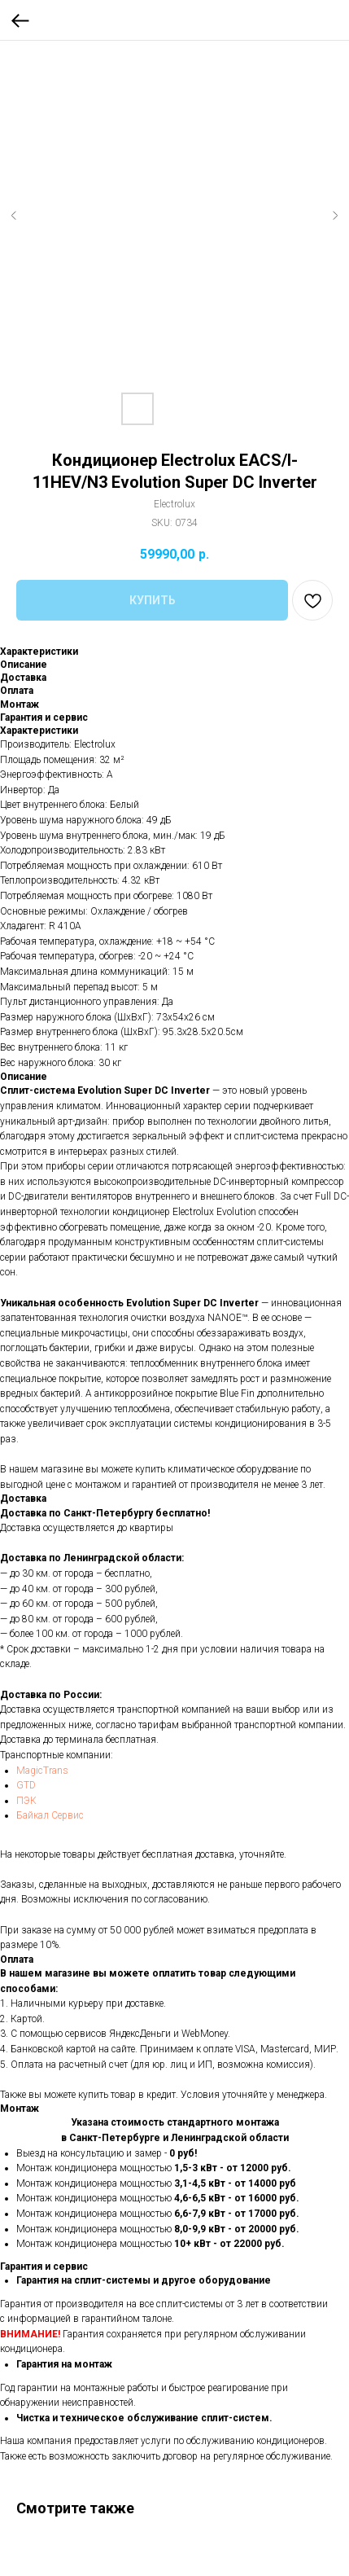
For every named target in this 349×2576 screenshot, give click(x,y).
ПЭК (26, 1800)
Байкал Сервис (50, 1815)
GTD (26, 1785)
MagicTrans (42, 1770)
